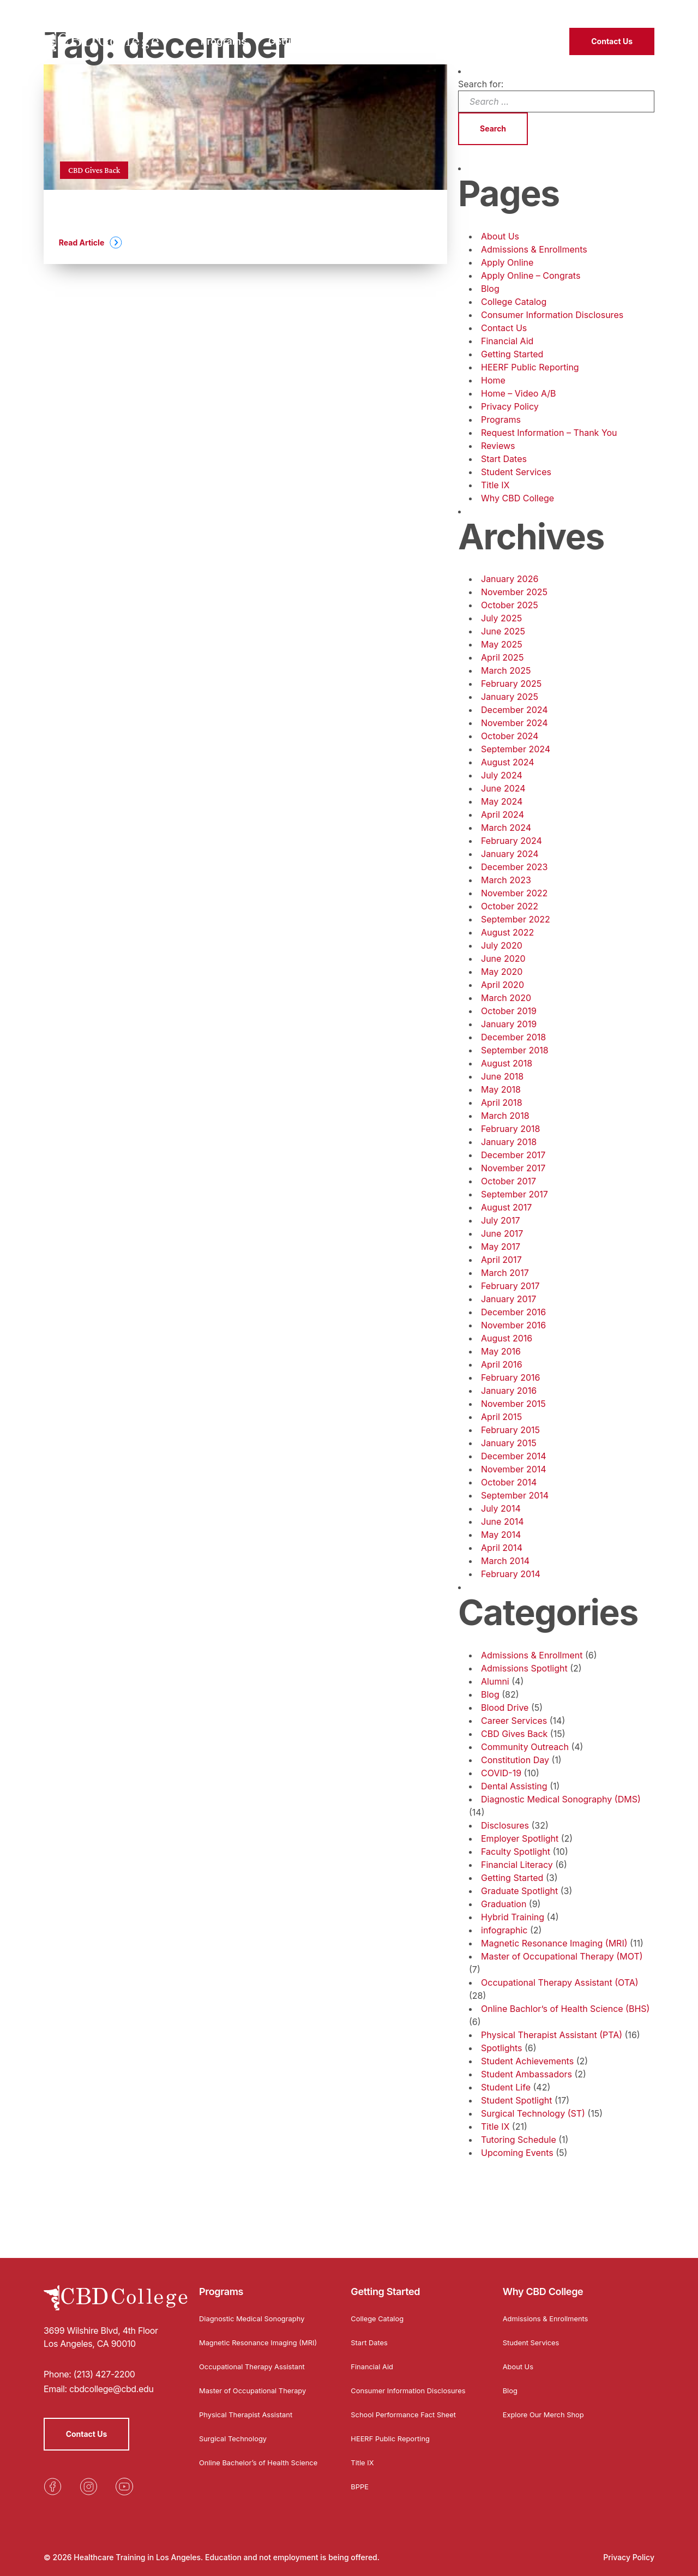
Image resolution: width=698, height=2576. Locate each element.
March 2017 (505, 1272)
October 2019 (509, 1010)
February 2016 (510, 1377)
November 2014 (513, 1469)
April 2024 (502, 814)
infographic (504, 1930)
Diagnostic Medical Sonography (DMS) (561, 1799)
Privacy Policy (510, 406)
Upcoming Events (517, 2152)
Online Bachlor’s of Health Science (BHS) (565, 2008)
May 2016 (501, 1351)
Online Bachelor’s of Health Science (248, 2469)
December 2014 (513, 1456)
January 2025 (509, 696)
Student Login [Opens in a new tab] (559, 11)
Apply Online (507, 262)
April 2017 (501, 1259)
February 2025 (511, 683)
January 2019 (509, 1024)
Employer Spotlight (519, 1838)
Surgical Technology (236, 2441)
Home (493, 380)
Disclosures (505, 1825)
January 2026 (509, 578)
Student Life (506, 2087)
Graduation (503, 1903)
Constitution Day (515, 1759)
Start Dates (504, 458)
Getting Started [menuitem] (304, 35)
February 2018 (510, 1128)
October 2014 (509, 1482)
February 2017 (510, 1285)
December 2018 (513, 1037)
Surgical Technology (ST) (533, 2113)
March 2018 (505, 1115)
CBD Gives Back (514, 1733)
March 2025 (506, 670)
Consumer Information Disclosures (552, 314)
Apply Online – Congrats (530, 275)
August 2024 (507, 762)
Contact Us (612, 35)
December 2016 (513, 1312)
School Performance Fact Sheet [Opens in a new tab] (408, 2417)
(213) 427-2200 (625, 11)
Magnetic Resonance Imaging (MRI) (554, 1943)
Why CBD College (517, 498)
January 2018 (509, 1141)
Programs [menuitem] (223, 35)
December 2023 (514, 866)
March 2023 (506, 879)
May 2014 (501, 1534)
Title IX (495, 485)
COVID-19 (501, 1773)
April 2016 (501, 1364)
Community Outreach (525, 1746)
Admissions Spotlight (524, 1668)
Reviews (498, 445)
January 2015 (509, 1442)
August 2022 (507, 932)
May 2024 (501, 801)
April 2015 (501, 1416)
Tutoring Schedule (518, 2139)
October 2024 (509, 735)
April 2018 (501, 1102)
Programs (501, 419)
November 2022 (514, 893)
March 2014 (505, 1560)
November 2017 (513, 1168)
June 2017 (502, 1233)
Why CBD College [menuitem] (404, 35)
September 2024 (515, 749)
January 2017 (508, 1298)
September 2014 (515, 1495)
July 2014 (501, 1508)
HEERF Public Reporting (530, 367)
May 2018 (501, 1089)
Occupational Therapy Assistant (256, 2369)
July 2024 (501, 775)
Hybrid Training (512, 1917)
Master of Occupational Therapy (257, 2393)
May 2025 (501, 644)
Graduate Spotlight (519, 1890)
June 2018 (502, 1076)
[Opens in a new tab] (52, 2480)
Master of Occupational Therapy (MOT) (562, 1956)
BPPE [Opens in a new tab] (360, 2489)
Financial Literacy (517, 1864)
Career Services (514, 1720)
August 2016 (506, 1338)
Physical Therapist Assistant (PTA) (551, 2034)
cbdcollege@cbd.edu (111, 2382)
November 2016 (513, 1325)
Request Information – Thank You (549, 432)
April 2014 (501, 1547)
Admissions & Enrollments (534, 249)
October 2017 (508, 1181)
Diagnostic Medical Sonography (256, 2311)
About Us (500, 236)
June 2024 (503, 788)
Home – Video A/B (518, 393)
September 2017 (514, 1194)
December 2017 (513, 1154)
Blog (490, 288)
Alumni (495, 1681)
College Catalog (513, 301)
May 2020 (501, 971)
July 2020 (501, 945)
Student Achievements (527, 2061)
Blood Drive (504, 1707)
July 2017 (500, 1220)
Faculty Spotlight (515, 1851)
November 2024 (514, 722)
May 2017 (500, 1246)
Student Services (516, 471)
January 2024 (509, 853)
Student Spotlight (516, 2100)
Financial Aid (507, 341)
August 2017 (506, 1207)
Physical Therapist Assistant (249, 2417)
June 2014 (502, 1521)
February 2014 (510, 1573)
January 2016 (509, 1390)
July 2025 (501, 618)
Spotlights (501, 2047)
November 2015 (513, 1403)
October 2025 (509, 605)
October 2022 (509, 906)
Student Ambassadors (526, 2074)
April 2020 (502, 984)
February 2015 (510, 1429)
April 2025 (502, 657)
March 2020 (506, 997)
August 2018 (506, 1063)
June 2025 (503, 631)
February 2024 (511, 840)
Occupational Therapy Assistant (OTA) (560, 1982)
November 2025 (514, 591)
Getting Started (512, 354)
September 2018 (515, 1050)
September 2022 (515, 919)
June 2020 (503, 958)
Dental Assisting (514, 1786)
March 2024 (506, 827)
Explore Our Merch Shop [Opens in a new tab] (547, 2407)
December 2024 (514, 709)
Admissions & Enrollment (532, 1655)
